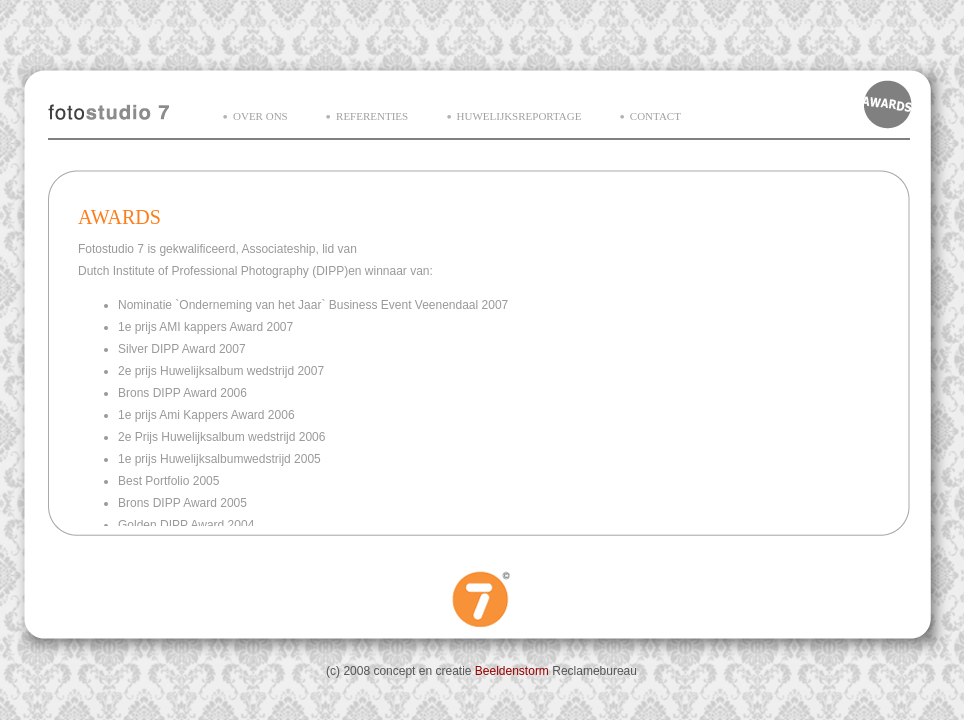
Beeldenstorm (512, 671)
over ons (260, 116)
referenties (372, 116)
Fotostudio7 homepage (109, 110)
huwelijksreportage (519, 116)
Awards (888, 103)
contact (655, 116)
